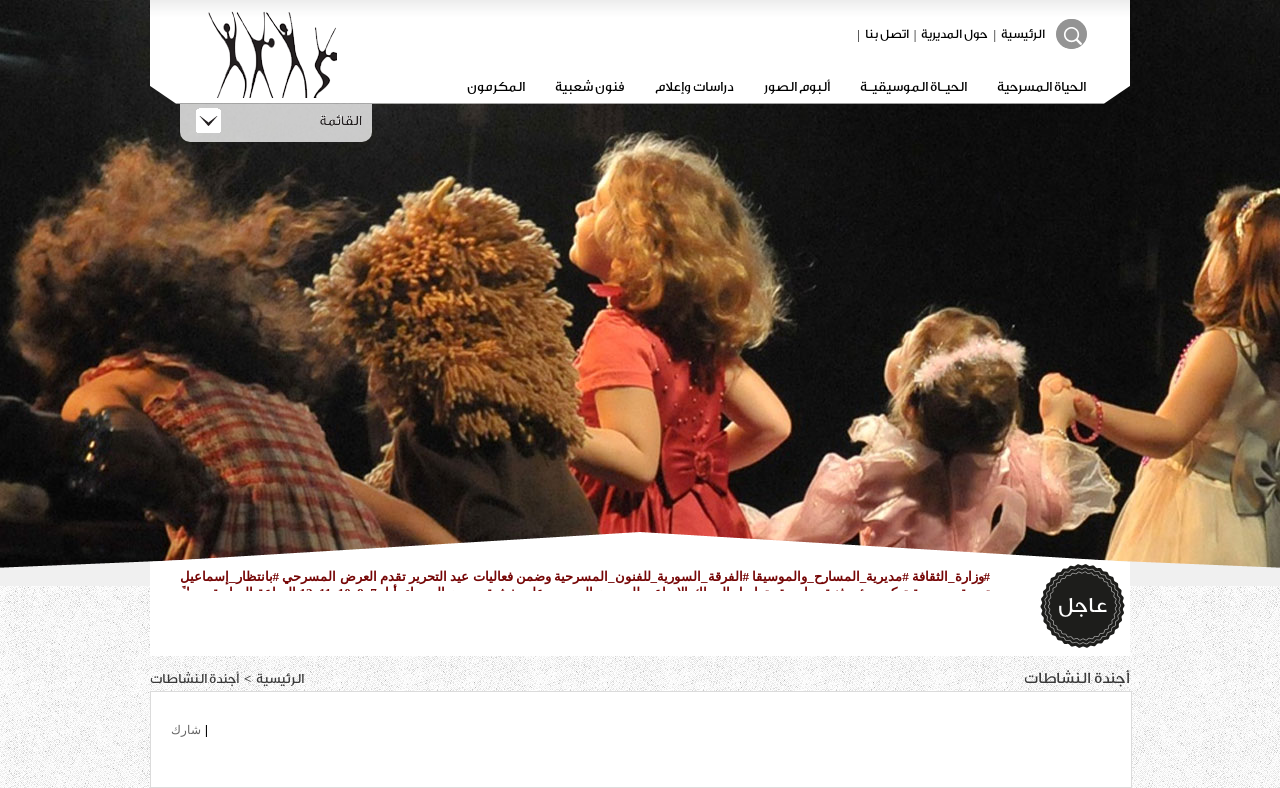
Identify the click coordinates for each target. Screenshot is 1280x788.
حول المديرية (954, 34)
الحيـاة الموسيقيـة (913, 86)
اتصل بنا (887, 34)
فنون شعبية (590, 86)
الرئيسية (1023, 34)
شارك (186, 730)
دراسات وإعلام (694, 86)
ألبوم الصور (797, 86)
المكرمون (496, 86)
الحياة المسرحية (1041, 86)
